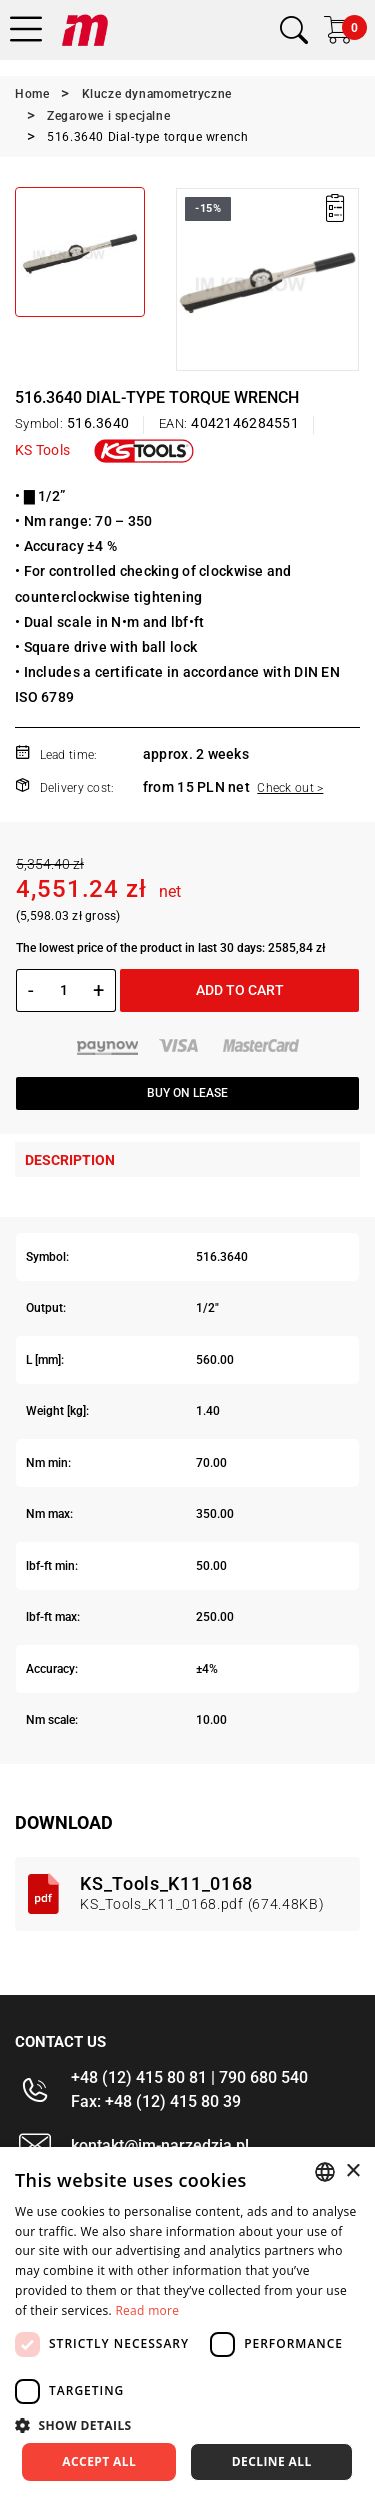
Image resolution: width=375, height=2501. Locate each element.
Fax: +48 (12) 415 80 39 (156, 2101)
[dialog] (187, 2324)
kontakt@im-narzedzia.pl (160, 2145)
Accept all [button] (99, 2461)
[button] (187, 2425)
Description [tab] (70, 1160)
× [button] (352, 2171)
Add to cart (240, 990)
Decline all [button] (272, 2461)
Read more (147, 2310)
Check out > (290, 788)
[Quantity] (63, 990)
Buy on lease (187, 1093)
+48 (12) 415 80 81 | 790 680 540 (189, 2077)
